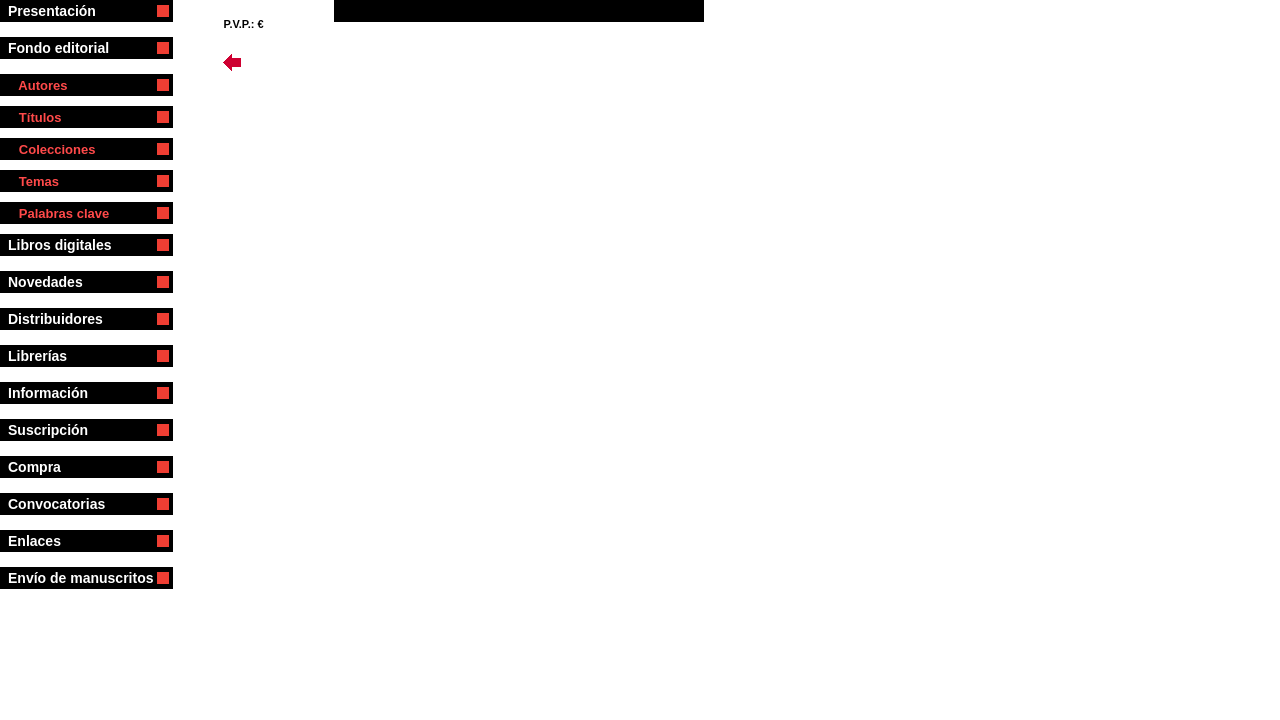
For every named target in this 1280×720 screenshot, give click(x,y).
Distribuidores (65, 319)
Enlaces (48, 541)
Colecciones (51, 149)
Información (65, 393)
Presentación (63, 11)
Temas (33, 181)
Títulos (34, 117)
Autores (37, 85)
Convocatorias (70, 504)
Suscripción (61, 430)
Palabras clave (58, 213)
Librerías (59, 356)
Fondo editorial (66, 48)
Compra (61, 467)
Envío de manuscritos (80, 578)
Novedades (49, 282)
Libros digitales (67, 245)
